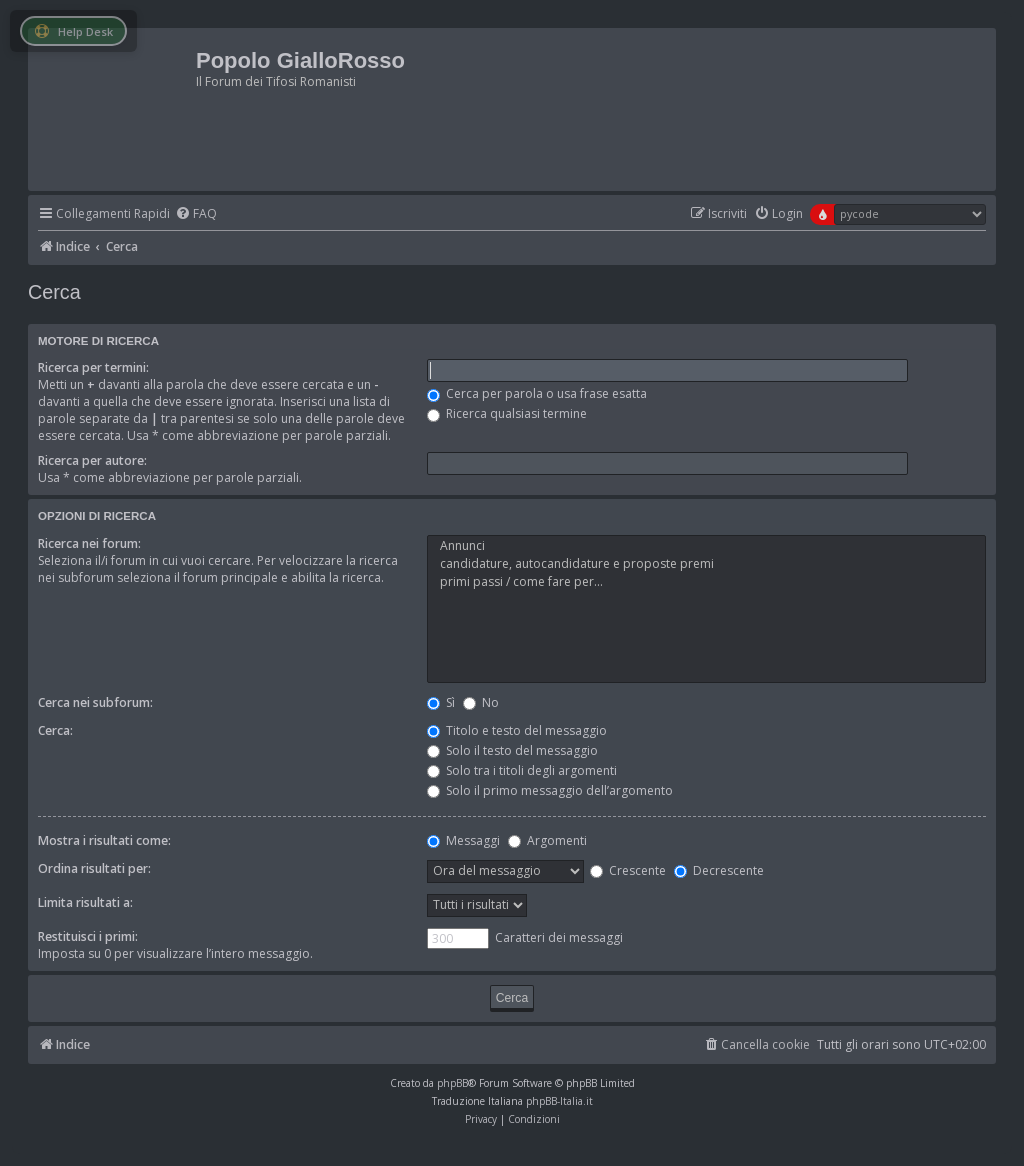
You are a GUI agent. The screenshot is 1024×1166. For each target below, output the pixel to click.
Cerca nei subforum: (95, 702)
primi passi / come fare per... (706, 582)
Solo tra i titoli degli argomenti (522, 770)
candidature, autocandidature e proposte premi (706, 564)
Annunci (706, 546)
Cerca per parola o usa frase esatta (537, 393)
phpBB (452, 1083)
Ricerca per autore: (92, 460)
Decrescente (719, 870)
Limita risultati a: (85, 902)
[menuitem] (196, 214)
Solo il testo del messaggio (512, 750)
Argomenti (547, 840)
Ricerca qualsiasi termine (507, 413)
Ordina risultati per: (94, 868)
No (481, 702)
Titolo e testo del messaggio (517, 730)
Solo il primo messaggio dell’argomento (550, 790)
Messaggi (463, 840)
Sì (441, 702)
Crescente (628, 870)
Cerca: (55, 730)
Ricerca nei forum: (89, 543)
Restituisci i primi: (88, 936)
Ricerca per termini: (93, 367)
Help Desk (73, 31)
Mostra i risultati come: (104, 840)
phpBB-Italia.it (559, 1101)
